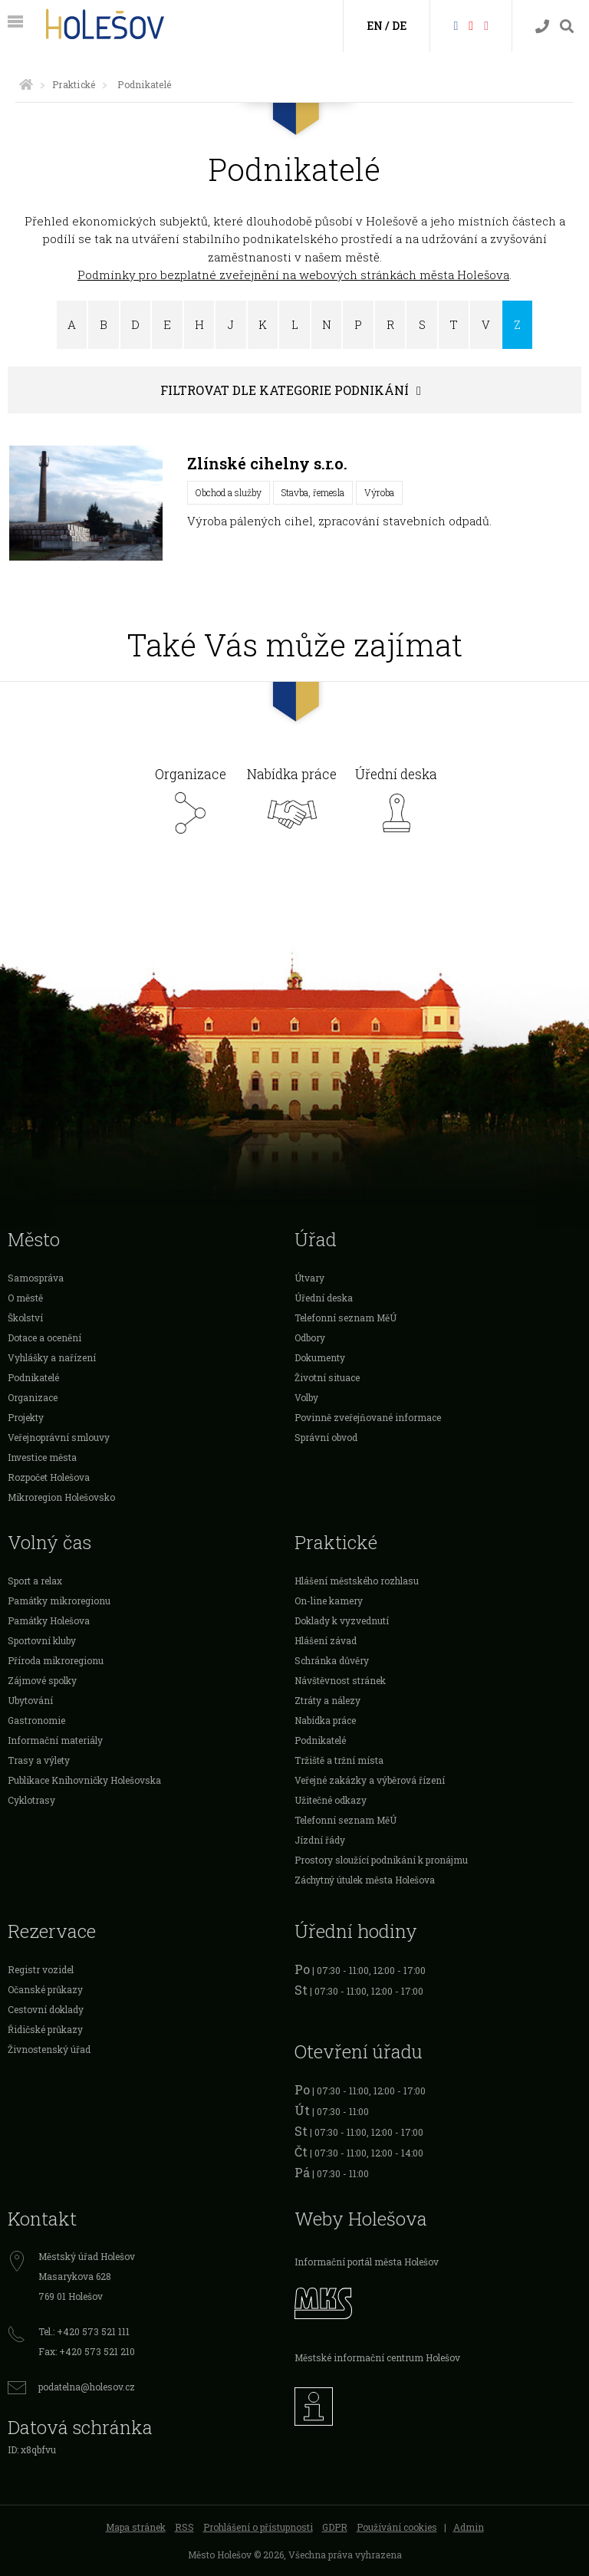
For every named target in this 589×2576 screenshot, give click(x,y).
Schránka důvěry (331, 1660)
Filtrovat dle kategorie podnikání (284, 390)
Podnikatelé (33, 1377)
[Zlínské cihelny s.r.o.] (86, 503)
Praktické (73, 84)
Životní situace (327, 1377)
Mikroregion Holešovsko (61, 1497)
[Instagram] (486, 25)
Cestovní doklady (46, 2009)
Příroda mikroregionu (56, 1660)
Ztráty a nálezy (327, 1700)
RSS (184, 2527)
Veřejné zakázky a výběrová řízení (369, 1780)
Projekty (26, 1417)
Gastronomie (36, 1720)
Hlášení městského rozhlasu (356, 1580)
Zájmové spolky (42, 1680)
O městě (25, 1297)
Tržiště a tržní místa (338, 1760)
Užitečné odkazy (330, 1800)
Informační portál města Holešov (366, 2261)
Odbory (309, 1337)
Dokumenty (319, 1357)
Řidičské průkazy (45, 2029)
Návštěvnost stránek (340, 1680)
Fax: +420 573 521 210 (86, 2351)
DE (399, 25)
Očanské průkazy (45, 1989)
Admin (468, 2527)
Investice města (42, 1457)
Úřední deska (396, 805)
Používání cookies (397, 2527)
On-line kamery (328, 1600)
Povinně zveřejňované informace (367, 1417)
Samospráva (36, 1278)
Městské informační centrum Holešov (377, 2357)
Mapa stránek (136, 2527)
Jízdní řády (319, 1840)
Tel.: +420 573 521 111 (84, 2331)
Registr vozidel (41, 1969)
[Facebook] (455, 25)
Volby (306, 1397)
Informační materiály (55, 1740)
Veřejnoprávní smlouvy (59, 1437)
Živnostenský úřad (49, 2049)
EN (375, 25)
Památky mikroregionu (59, 1600)
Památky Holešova (49, 1620)
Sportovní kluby (42, 1640)
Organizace (190, 805)
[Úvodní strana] (26, 84)
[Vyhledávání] (567, 26)
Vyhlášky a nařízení (52, 1357)
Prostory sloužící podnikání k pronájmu (381, 1860)
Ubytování (30, 1700)
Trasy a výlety (39, 1760)
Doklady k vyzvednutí (341, 1620)
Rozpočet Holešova (49, 1477)
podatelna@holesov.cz (86, 2386)
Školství (25, 1317)
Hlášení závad (325, 1640)
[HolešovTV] (471, 25)
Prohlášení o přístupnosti (258, 2527)
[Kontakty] (542, 26)
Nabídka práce (292, 805)
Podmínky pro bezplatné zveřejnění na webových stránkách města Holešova (293, 274)
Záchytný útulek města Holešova (364, 1880)
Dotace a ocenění (44, 1337)
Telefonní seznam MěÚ (345, 1317)
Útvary (309, 1278)
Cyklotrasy (31, 1800)
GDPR (334, 2527)
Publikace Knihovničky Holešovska (84, 1780)
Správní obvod (325, 1437)
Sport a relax (35, 1580)
